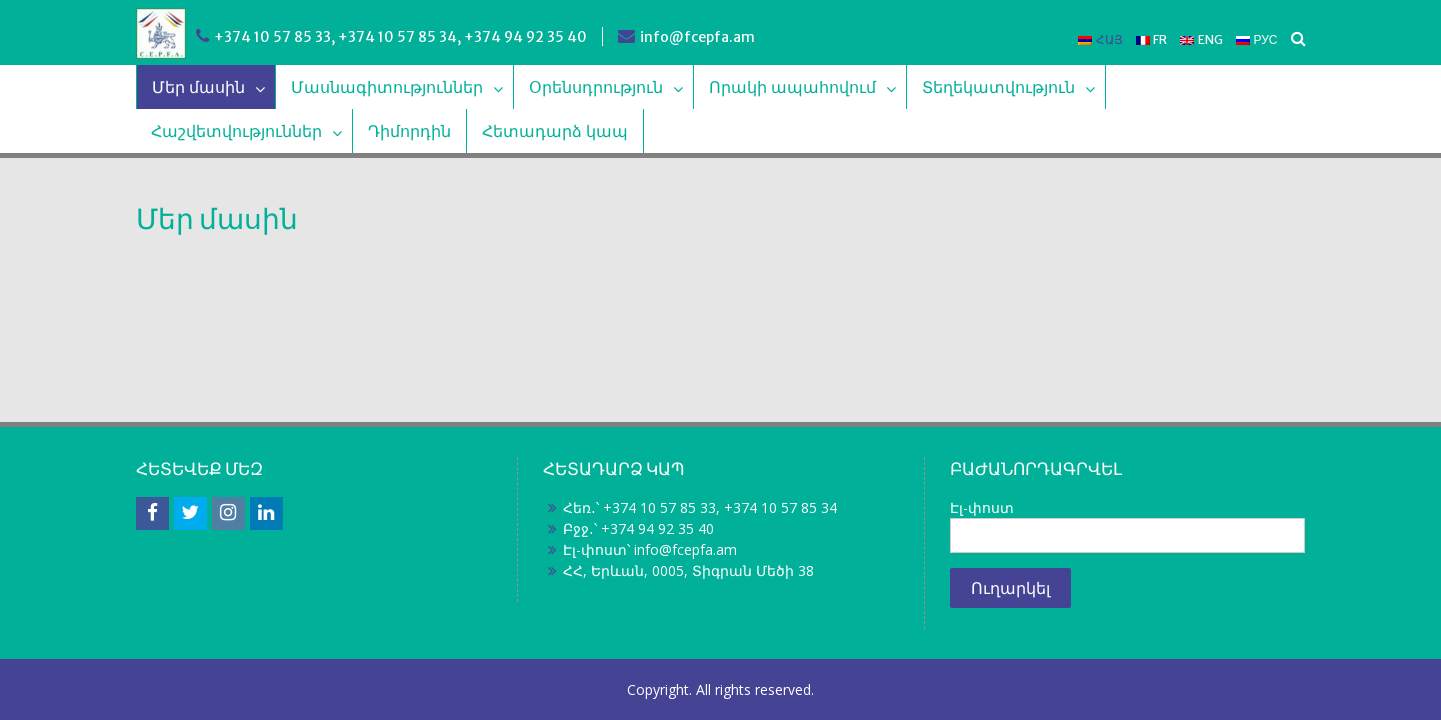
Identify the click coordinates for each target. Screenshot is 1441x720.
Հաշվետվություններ (236, 131)
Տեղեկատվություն (998, 87)
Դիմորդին (409, 131)
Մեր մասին (198, 87)
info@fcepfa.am (697, 37)
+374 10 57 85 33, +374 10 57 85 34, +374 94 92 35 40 (400, 37)
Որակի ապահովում (792, 87)
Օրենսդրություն (596, 87)
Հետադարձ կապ (555, 131)
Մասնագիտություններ (387, 87)
